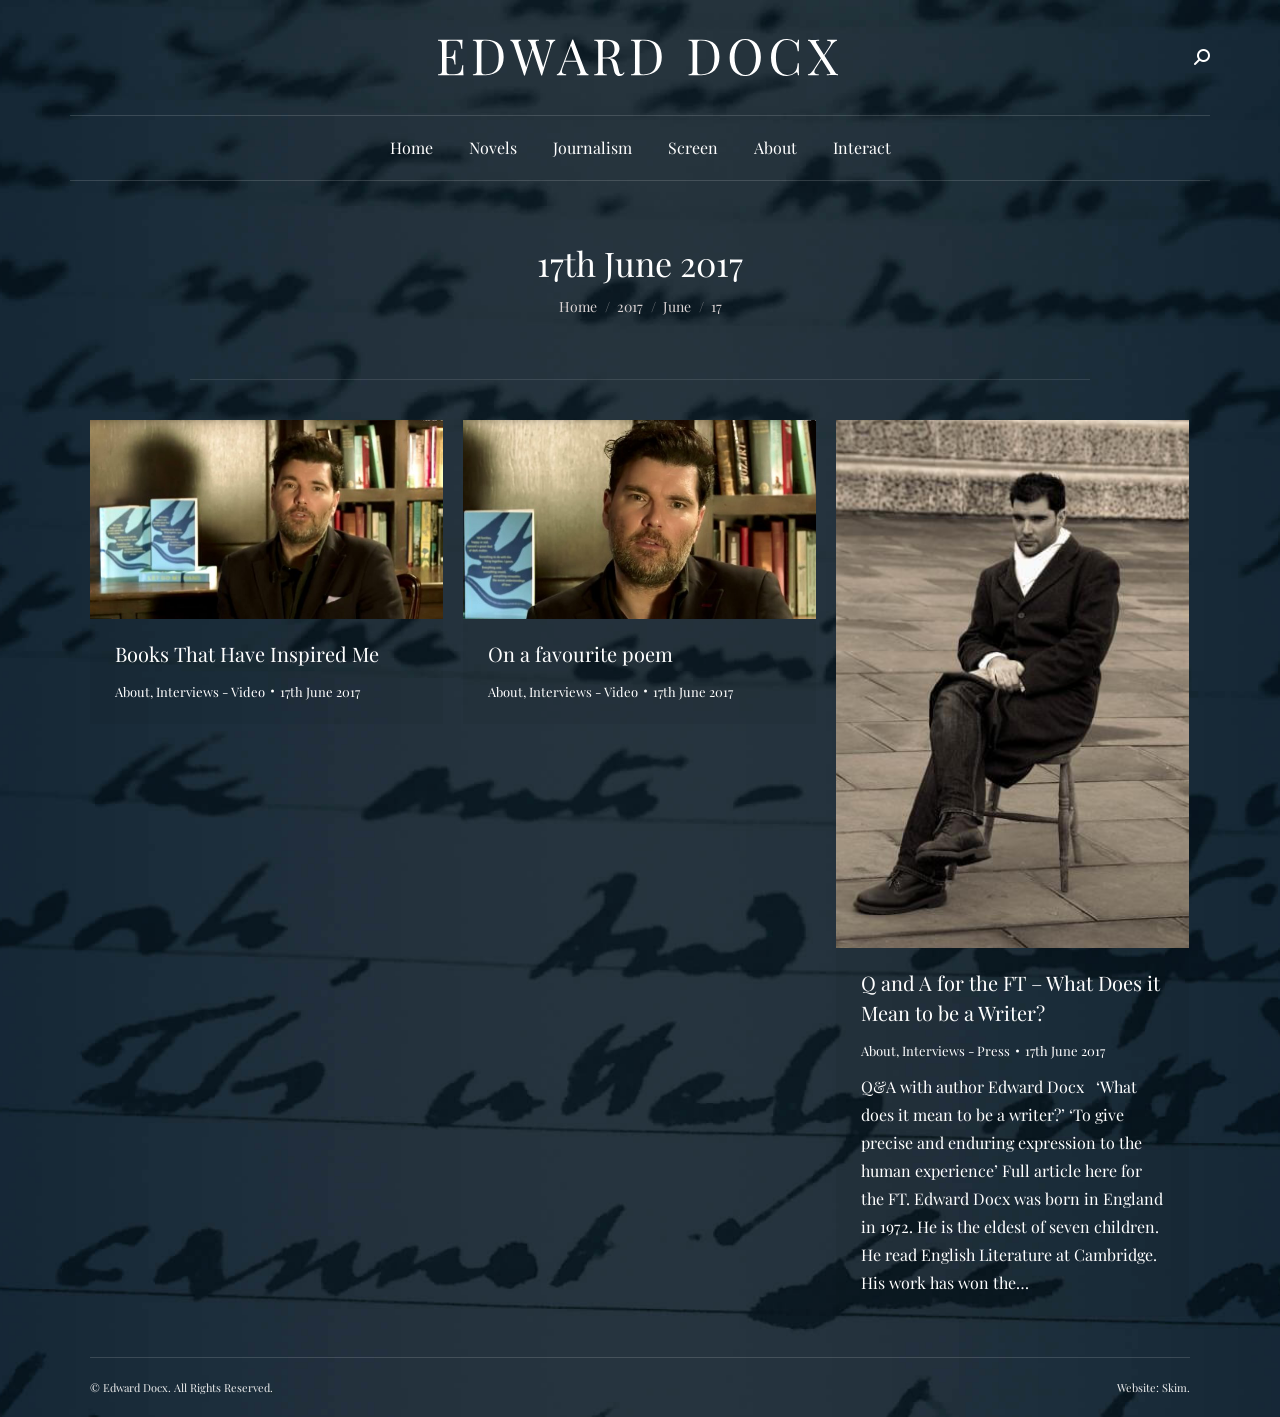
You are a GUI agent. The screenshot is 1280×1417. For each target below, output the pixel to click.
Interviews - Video (210, 691)
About (132, 691)
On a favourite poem (580, 653)
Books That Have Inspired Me (247, 653)
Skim (1174, 1387)
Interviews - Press (956, 1050)
